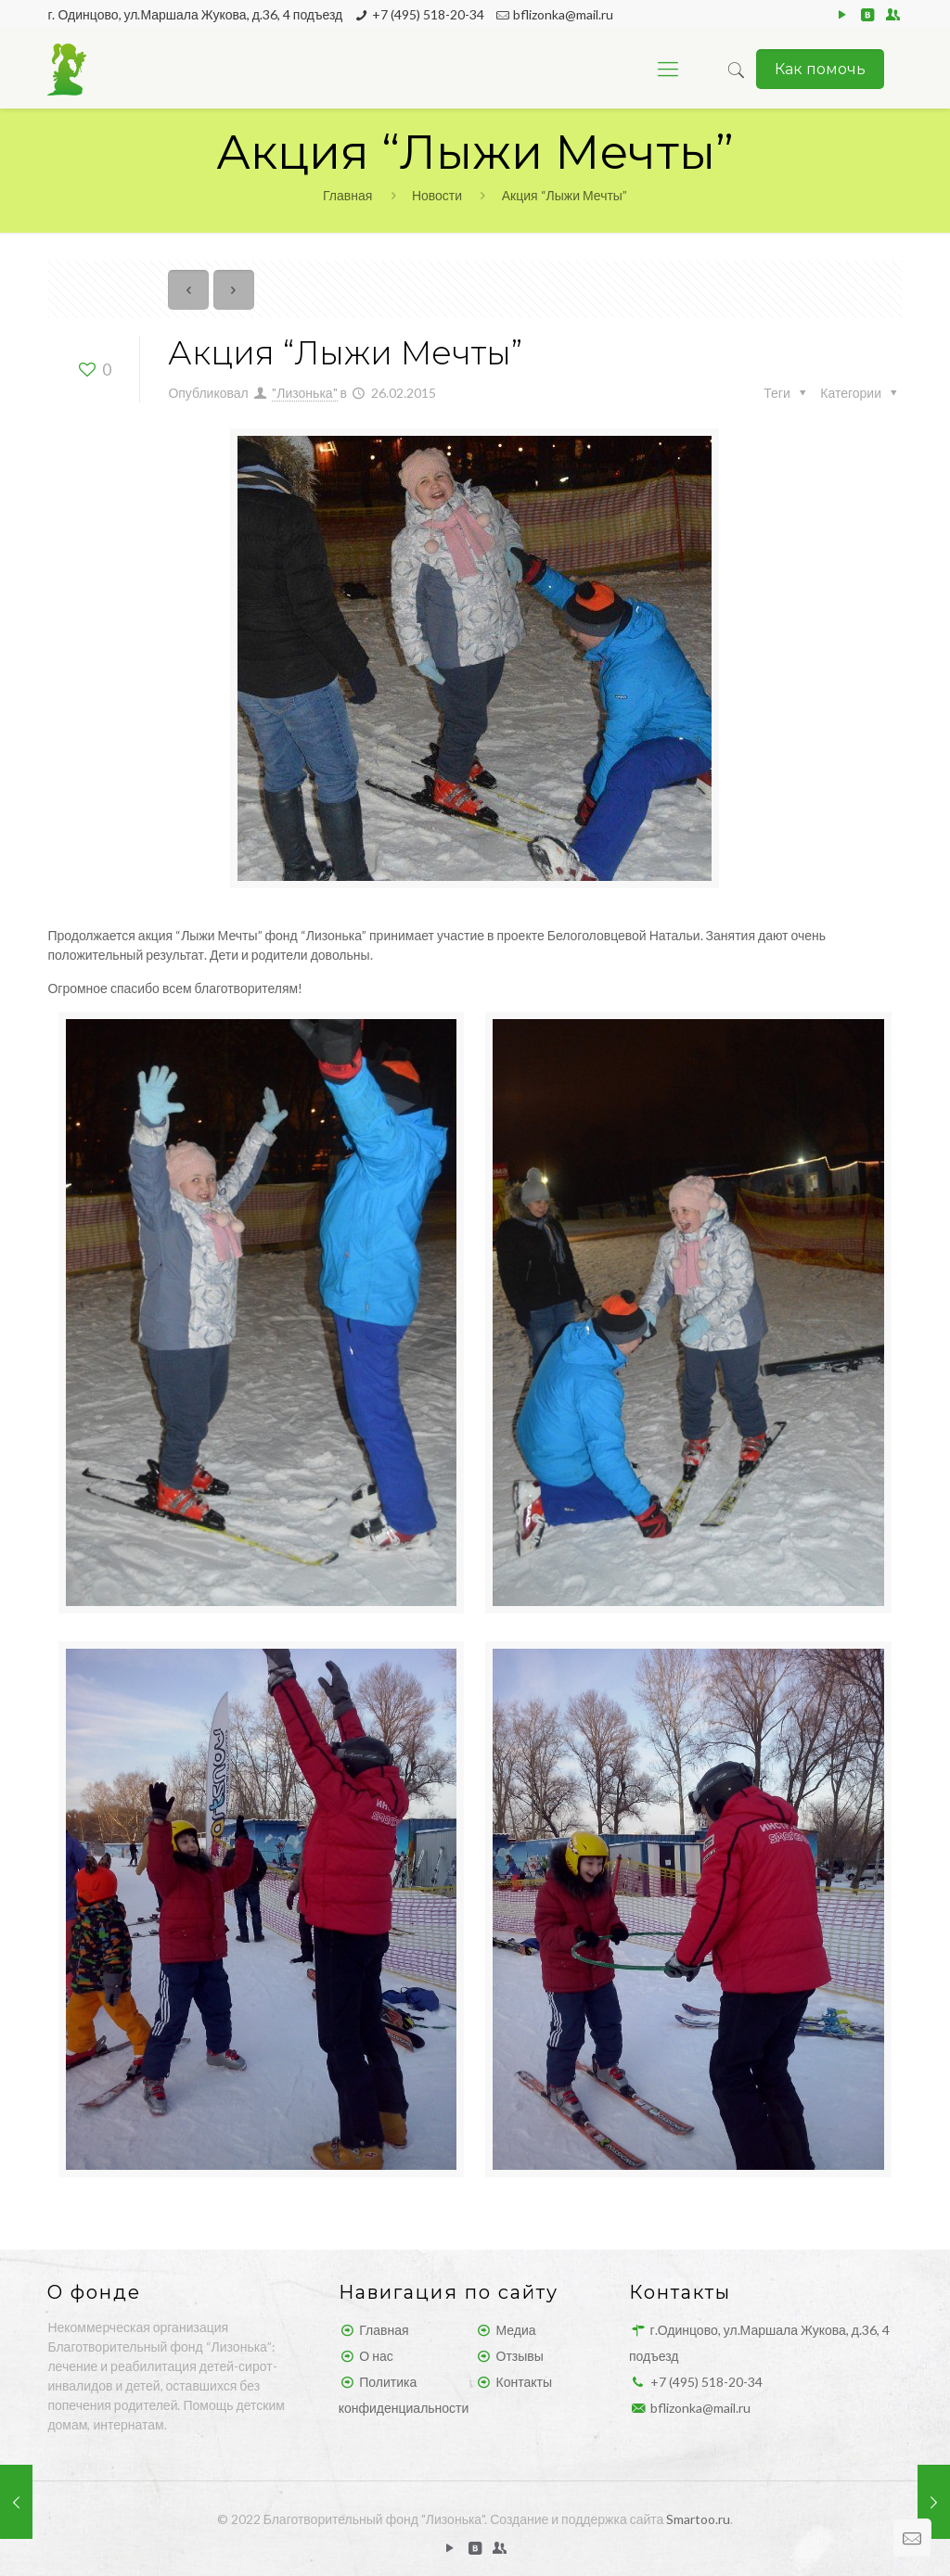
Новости (437, 195)
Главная (347, 195)
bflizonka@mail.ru (563, 14)
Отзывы (520, 2356)
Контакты (524, 2382)
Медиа (516, 2330)
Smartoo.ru (698, 2519)
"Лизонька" (304, 393)
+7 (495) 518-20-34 (428, 14)
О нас (375, 2356)
